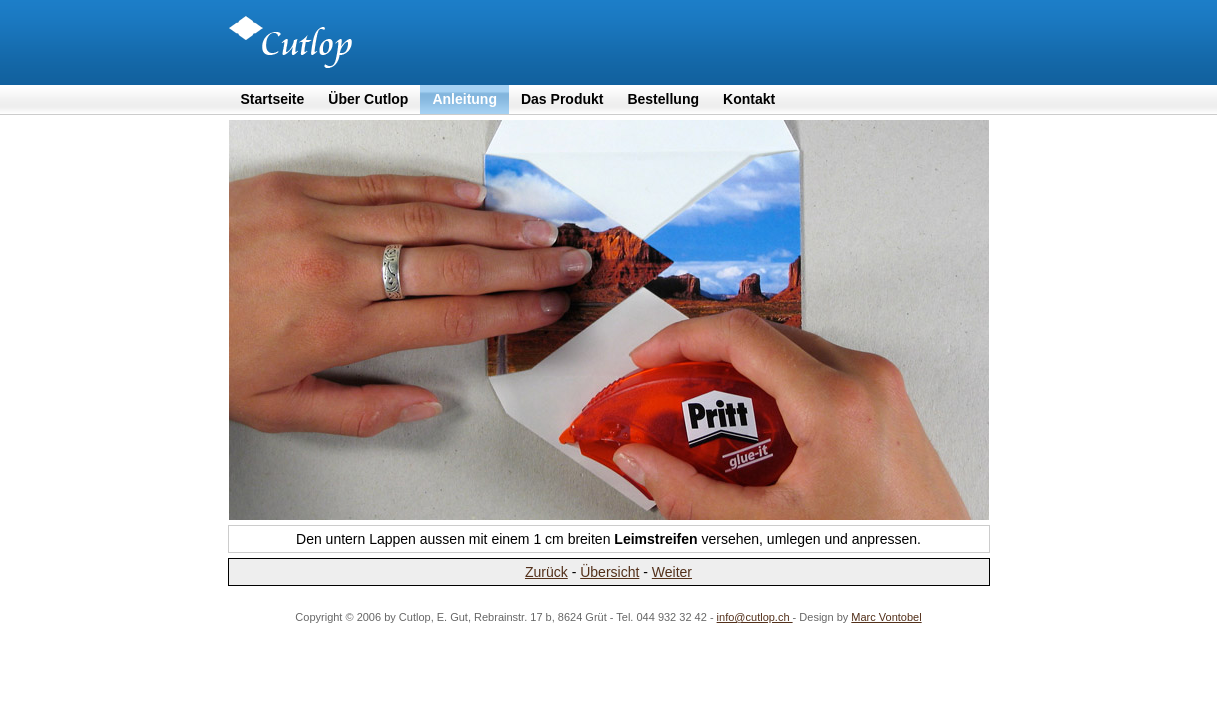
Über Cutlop (368, 99)
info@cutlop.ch (755, 617)
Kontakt (749, 99)
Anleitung (464, 99)
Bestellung (663, 99)
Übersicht (609, 572)
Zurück (546, 572)
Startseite (273, 99)
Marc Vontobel (886, 617)
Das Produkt (562, 99)
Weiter (672, 572)
